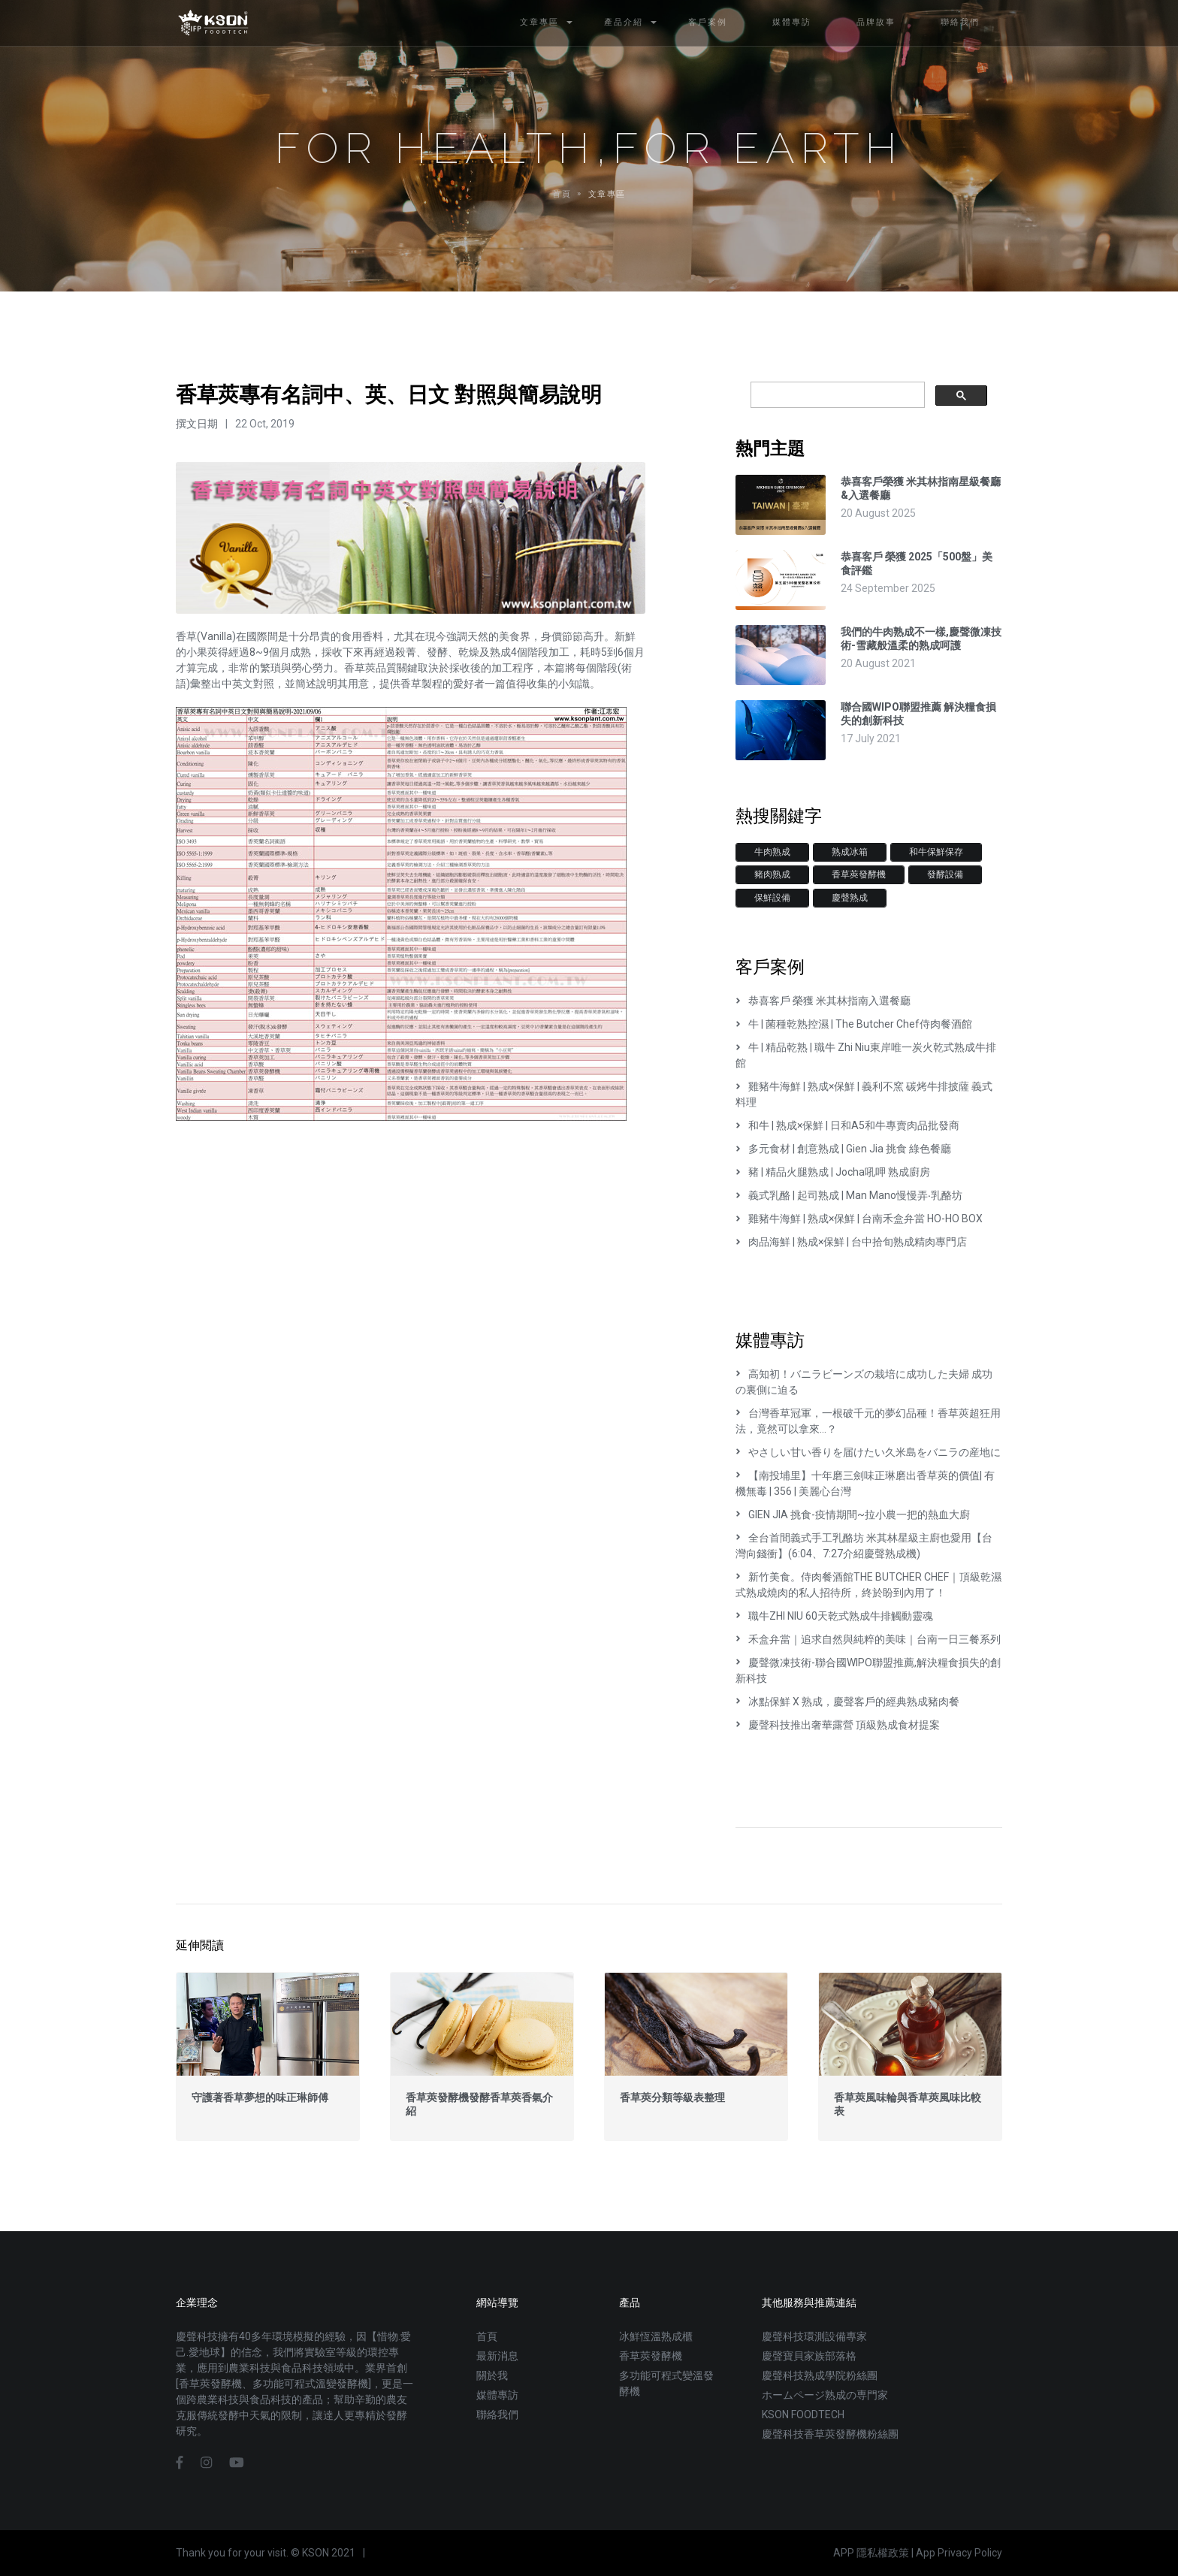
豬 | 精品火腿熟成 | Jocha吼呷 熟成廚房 (832, 1172)
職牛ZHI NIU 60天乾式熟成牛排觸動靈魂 (834, 1616)
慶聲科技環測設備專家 (814, 2336)
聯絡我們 (497, 2414)
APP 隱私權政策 (871, 2553)
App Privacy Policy (959, 2553)
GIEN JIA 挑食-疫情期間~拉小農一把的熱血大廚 (852, 1514)
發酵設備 (945, 874)
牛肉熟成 (772, 852)
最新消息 (497, 2356)
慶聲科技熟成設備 (213, 23)
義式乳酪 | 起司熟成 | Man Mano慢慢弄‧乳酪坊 (848, 1195)
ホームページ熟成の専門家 (825, 2395)
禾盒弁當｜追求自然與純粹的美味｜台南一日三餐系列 (868, 1639)
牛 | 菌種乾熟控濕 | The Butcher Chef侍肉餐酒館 (853, 1024)
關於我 (492, 2375)
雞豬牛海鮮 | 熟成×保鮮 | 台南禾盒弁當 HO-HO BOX (859, 1219)
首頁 (486, 2336)
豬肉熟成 (772, 874)
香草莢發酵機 (859, 874)
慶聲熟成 (850, 897)
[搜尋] (836, 395)
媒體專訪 (497, 2395)
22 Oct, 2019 (264, 424)
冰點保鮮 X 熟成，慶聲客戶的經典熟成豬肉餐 (847, 1702)
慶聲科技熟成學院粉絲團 (819, 2375)
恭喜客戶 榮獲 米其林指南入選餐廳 (823, 1001)
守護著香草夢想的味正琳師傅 (260, 2097)
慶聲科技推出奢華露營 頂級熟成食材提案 (837, 1725)
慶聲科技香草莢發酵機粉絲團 (830, 2434)
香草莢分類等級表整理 (672, 2097)
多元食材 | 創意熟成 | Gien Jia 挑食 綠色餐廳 (843, 1149)
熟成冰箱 (850, 852)
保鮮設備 (772, 897)
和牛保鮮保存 (936, 852)
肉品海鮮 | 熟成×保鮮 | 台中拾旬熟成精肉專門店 (851, 1242)
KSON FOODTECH (803, 2414)
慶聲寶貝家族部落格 (809, 2356)
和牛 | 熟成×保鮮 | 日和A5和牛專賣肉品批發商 (847, 1125)
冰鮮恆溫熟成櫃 (656, 2336)
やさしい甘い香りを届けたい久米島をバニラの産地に (868, 1452)
